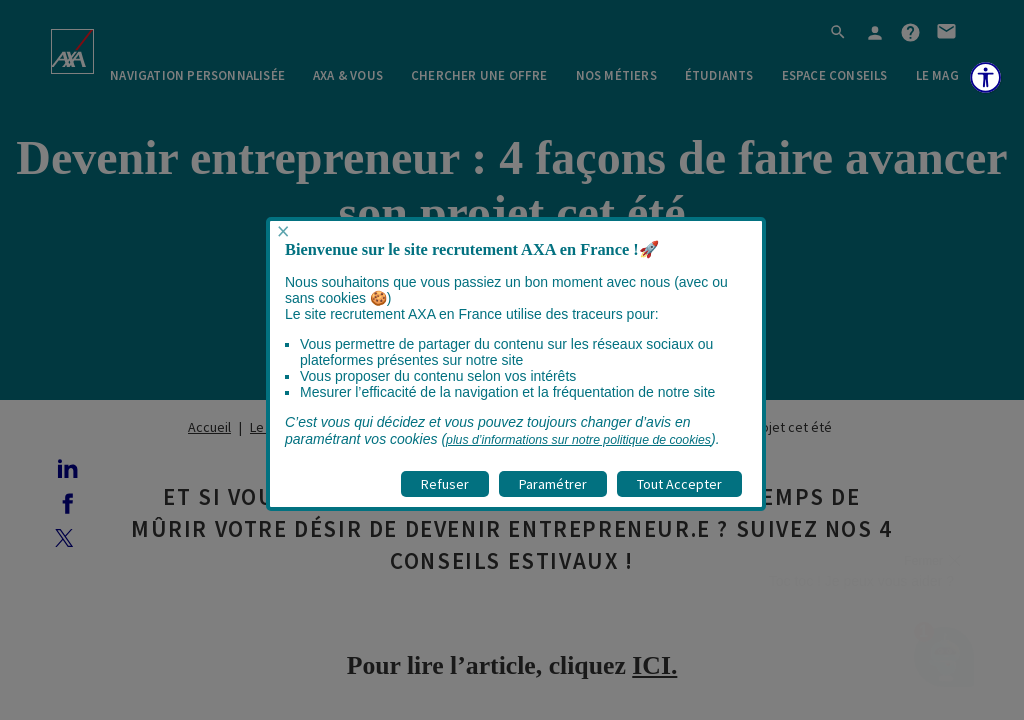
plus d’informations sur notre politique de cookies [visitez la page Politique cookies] (578, 440)
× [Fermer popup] (283, 231)
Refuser (445, 484)
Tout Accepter (679, 484)
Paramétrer (553, 484)
